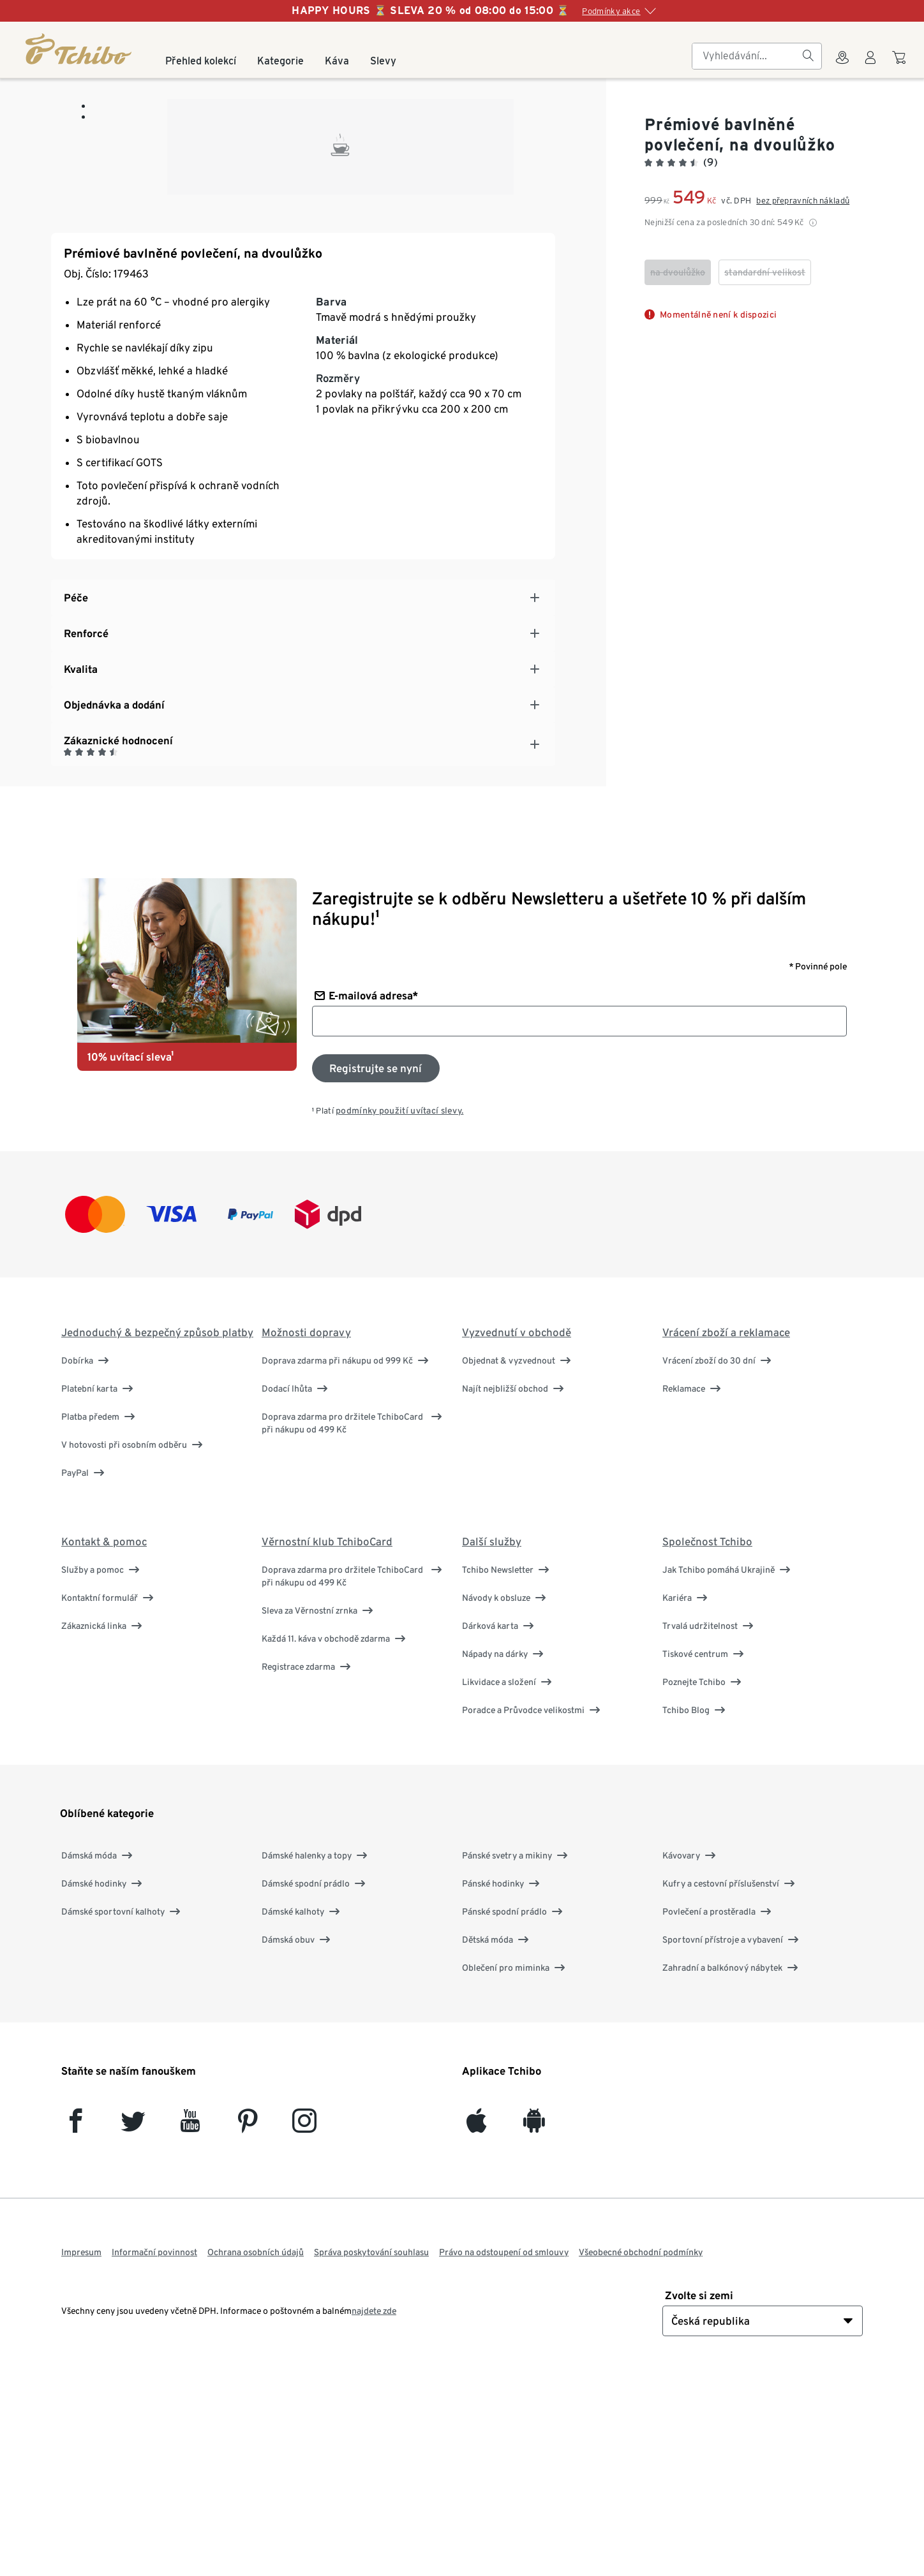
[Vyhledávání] (808, 56)
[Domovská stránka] (79, 48)
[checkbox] (678, 272)
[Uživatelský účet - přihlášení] (870, 65)
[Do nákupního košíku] (901, 64)
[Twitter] (133, 2325)
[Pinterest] (247, 2325)
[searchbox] (746, 56)
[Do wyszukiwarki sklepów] (842, 65)
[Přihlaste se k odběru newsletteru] (376, 1267)
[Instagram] (304, 2325)
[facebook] (75, 2325)
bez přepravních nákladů (802, 200)
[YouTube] (190, 2325)
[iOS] (476, 2325)
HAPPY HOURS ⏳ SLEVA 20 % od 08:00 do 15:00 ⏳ (430, 10)
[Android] (533, 2325)
